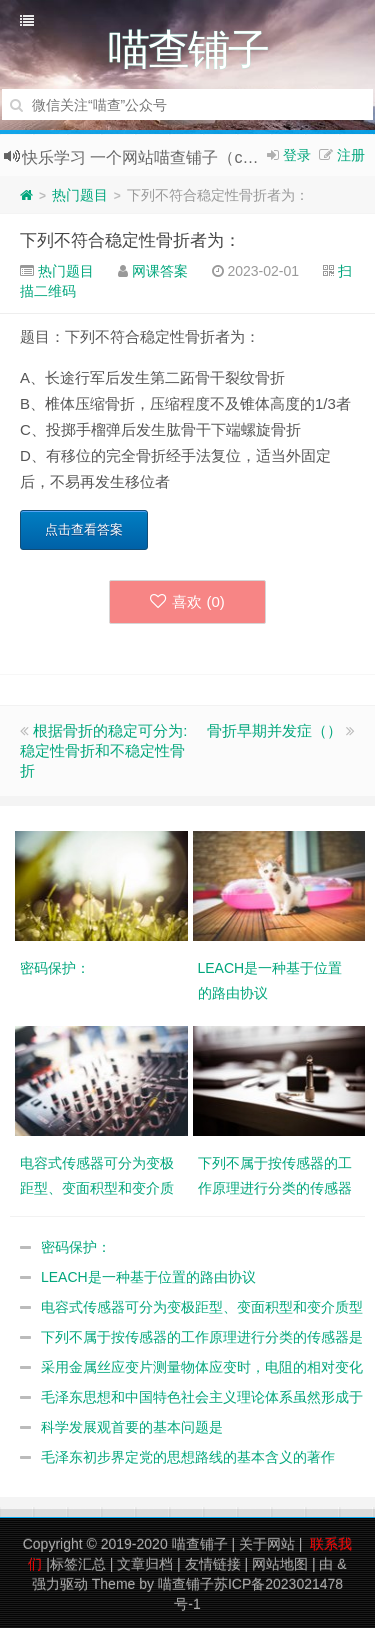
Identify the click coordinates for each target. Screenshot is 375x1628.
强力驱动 (60, 1584)
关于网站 (267, 1544)
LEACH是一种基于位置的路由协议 (148, 1277)
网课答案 (160, 271)
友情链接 (213, 1564)
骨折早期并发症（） (274, 730)
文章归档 (145, 1564)
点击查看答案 (84, 529)
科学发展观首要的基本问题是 (132, 1427)
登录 (297, 155)
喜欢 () (187, 601)
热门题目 (80, 195)
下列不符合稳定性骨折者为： (130, 240)
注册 (351, 155)
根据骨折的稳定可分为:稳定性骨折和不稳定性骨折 (103, 750)
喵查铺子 (200, 1544)
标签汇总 (78, 1564)
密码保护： (76, 1247)
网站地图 (280, 1564)
